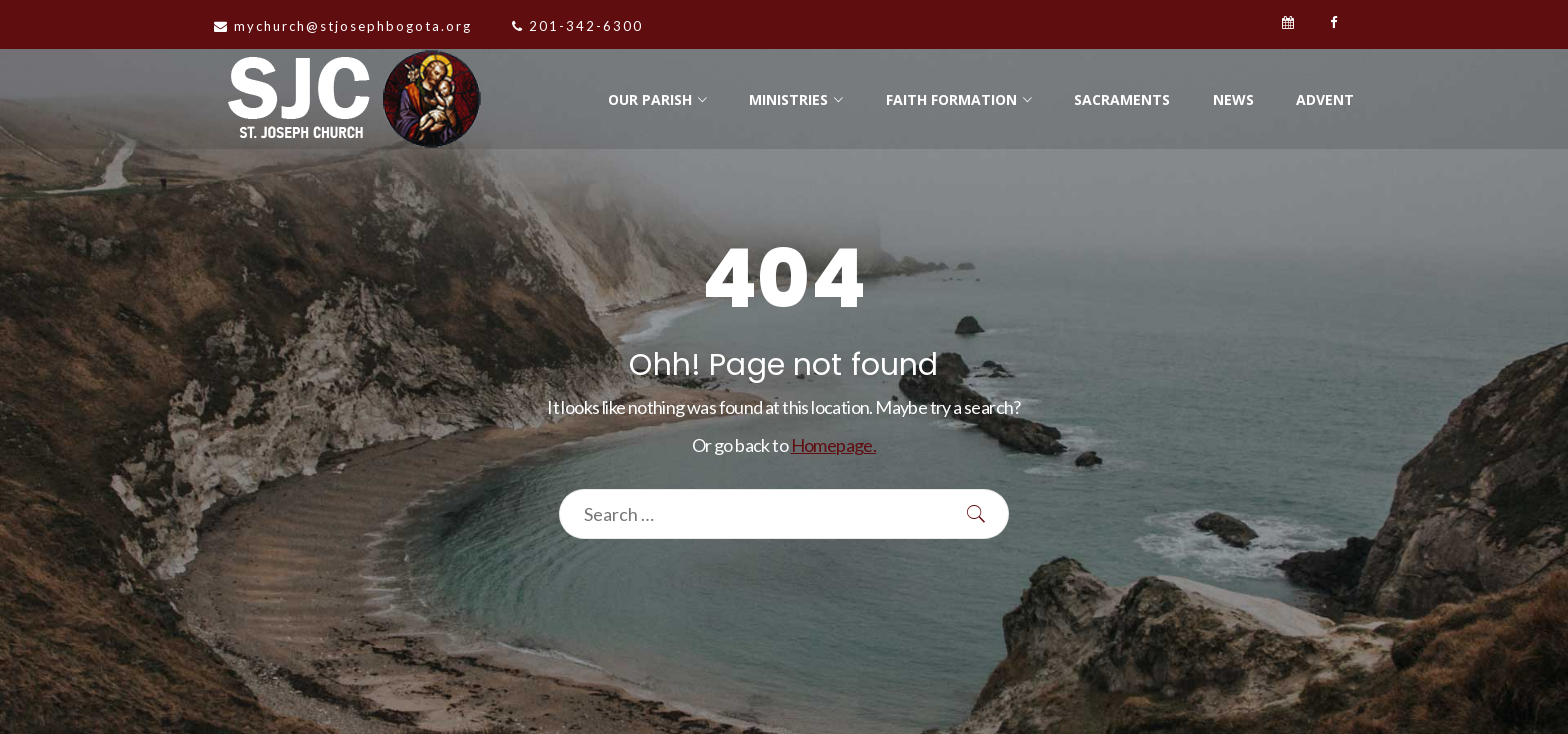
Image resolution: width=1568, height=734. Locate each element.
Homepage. (834, 445)
